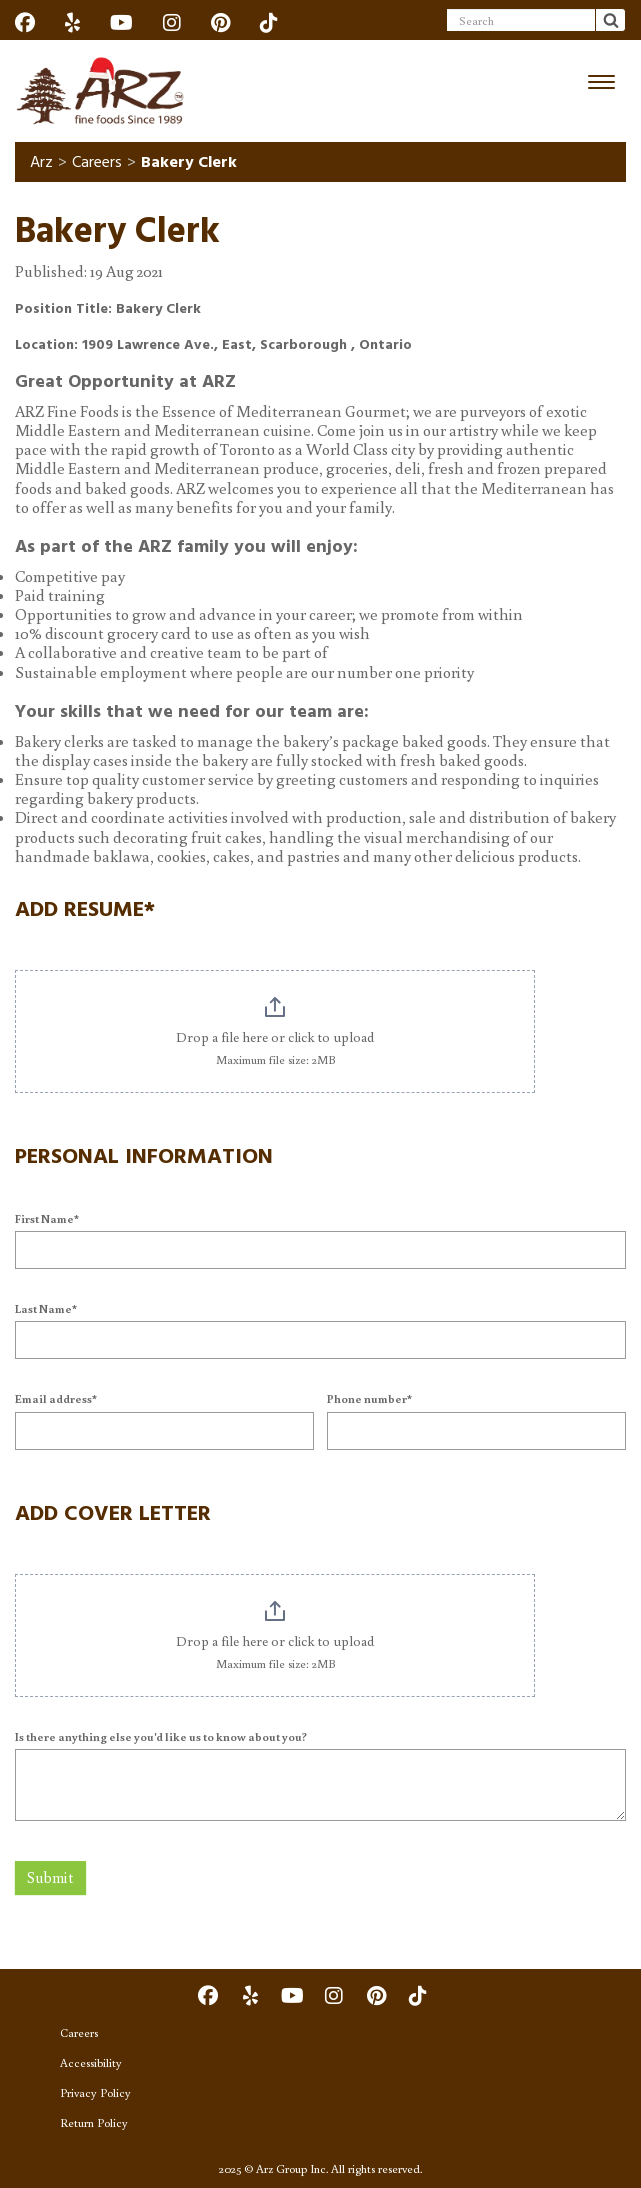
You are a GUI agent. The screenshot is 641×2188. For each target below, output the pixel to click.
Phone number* (369, 1398)
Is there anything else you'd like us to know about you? (161, 1736)
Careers (97, 162)
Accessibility (91, 2062)
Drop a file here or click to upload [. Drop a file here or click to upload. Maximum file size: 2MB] (275, 1037)
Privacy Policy (95, 2092)
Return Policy (94, 2122)
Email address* (56, 1398)
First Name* (47, 1218)
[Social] (25, 22)
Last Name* (46, 1308)
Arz (41, 162)
